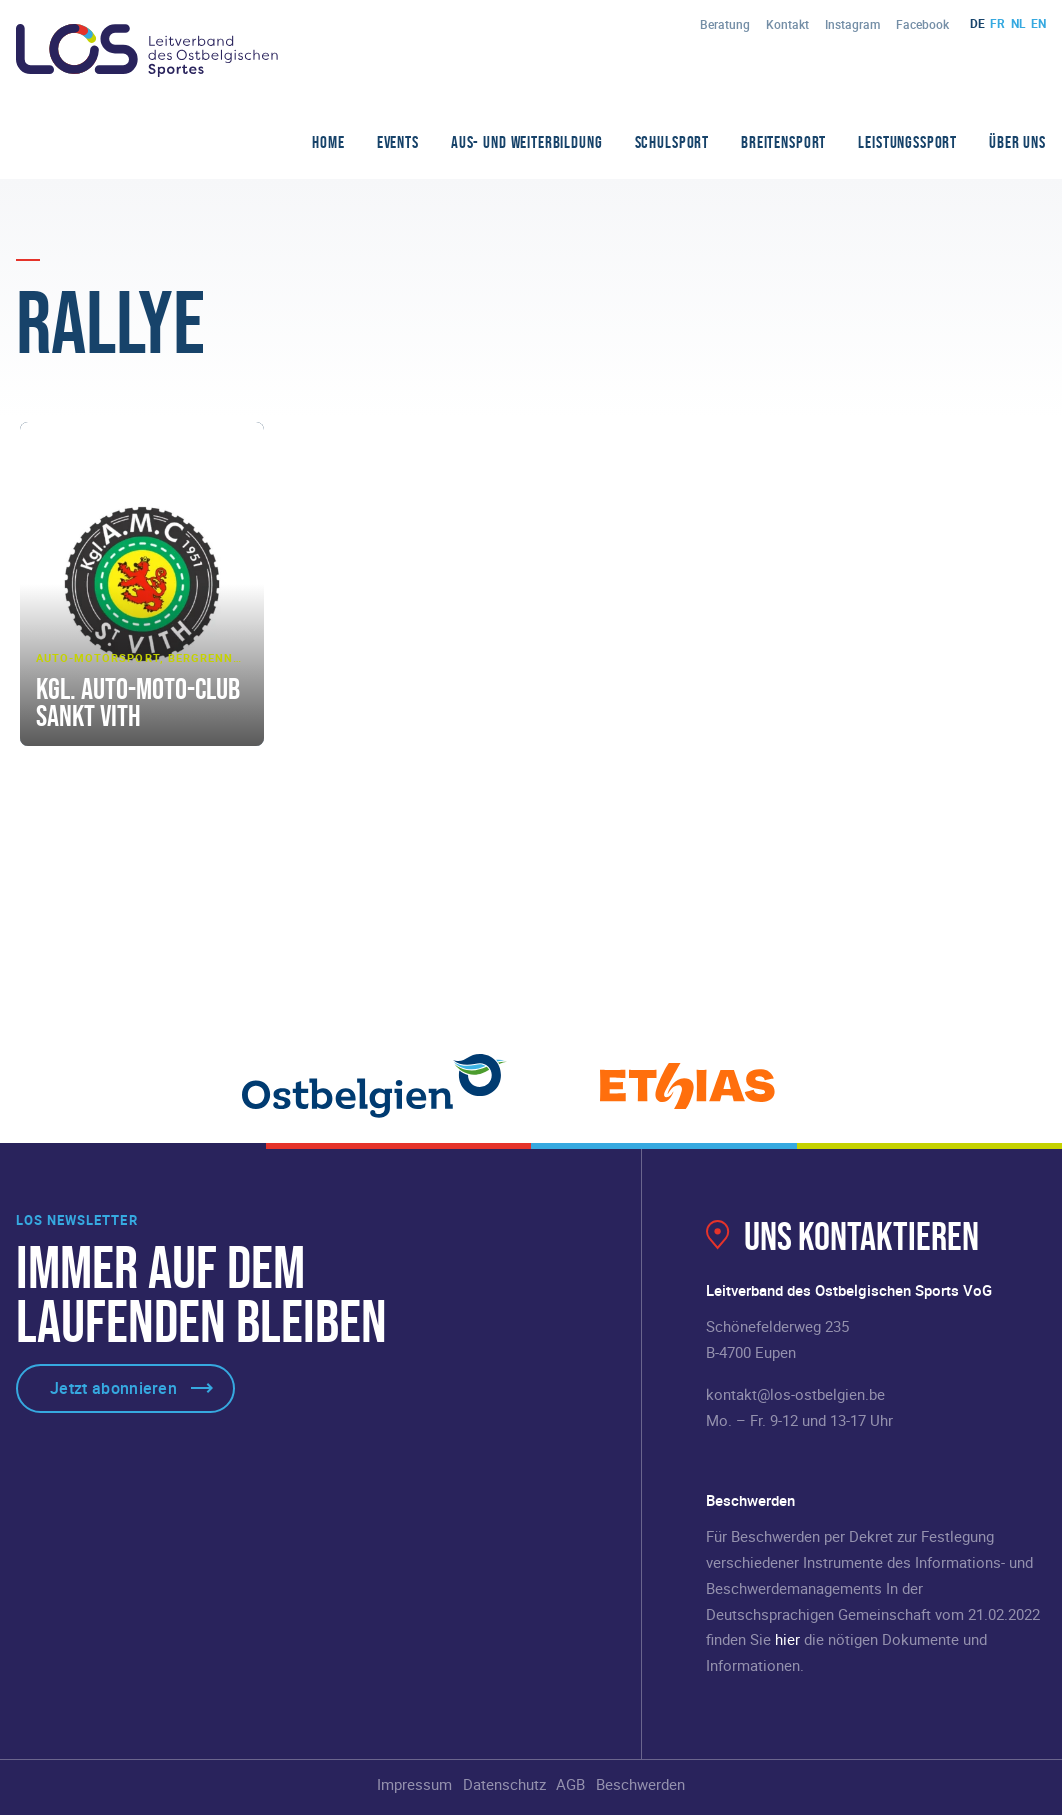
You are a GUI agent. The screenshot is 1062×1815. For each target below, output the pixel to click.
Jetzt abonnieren (113, 1388)
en (1038, 23)
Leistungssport (907, 142)
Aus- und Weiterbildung (527, 142)
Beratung (725, 24)
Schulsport (672, 142)
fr (997, 23)
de (977, 23)
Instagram (852, 24)
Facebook (922, 24)
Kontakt (787, 24)
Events (398, 142)
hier (787, 1639)
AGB (570, 1784)
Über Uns (1017, 142)
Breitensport (783, 142)
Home (328, 142)
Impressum (414, 1784)
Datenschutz (504, 1784)
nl (1018, 23)
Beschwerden (640, 1784)
